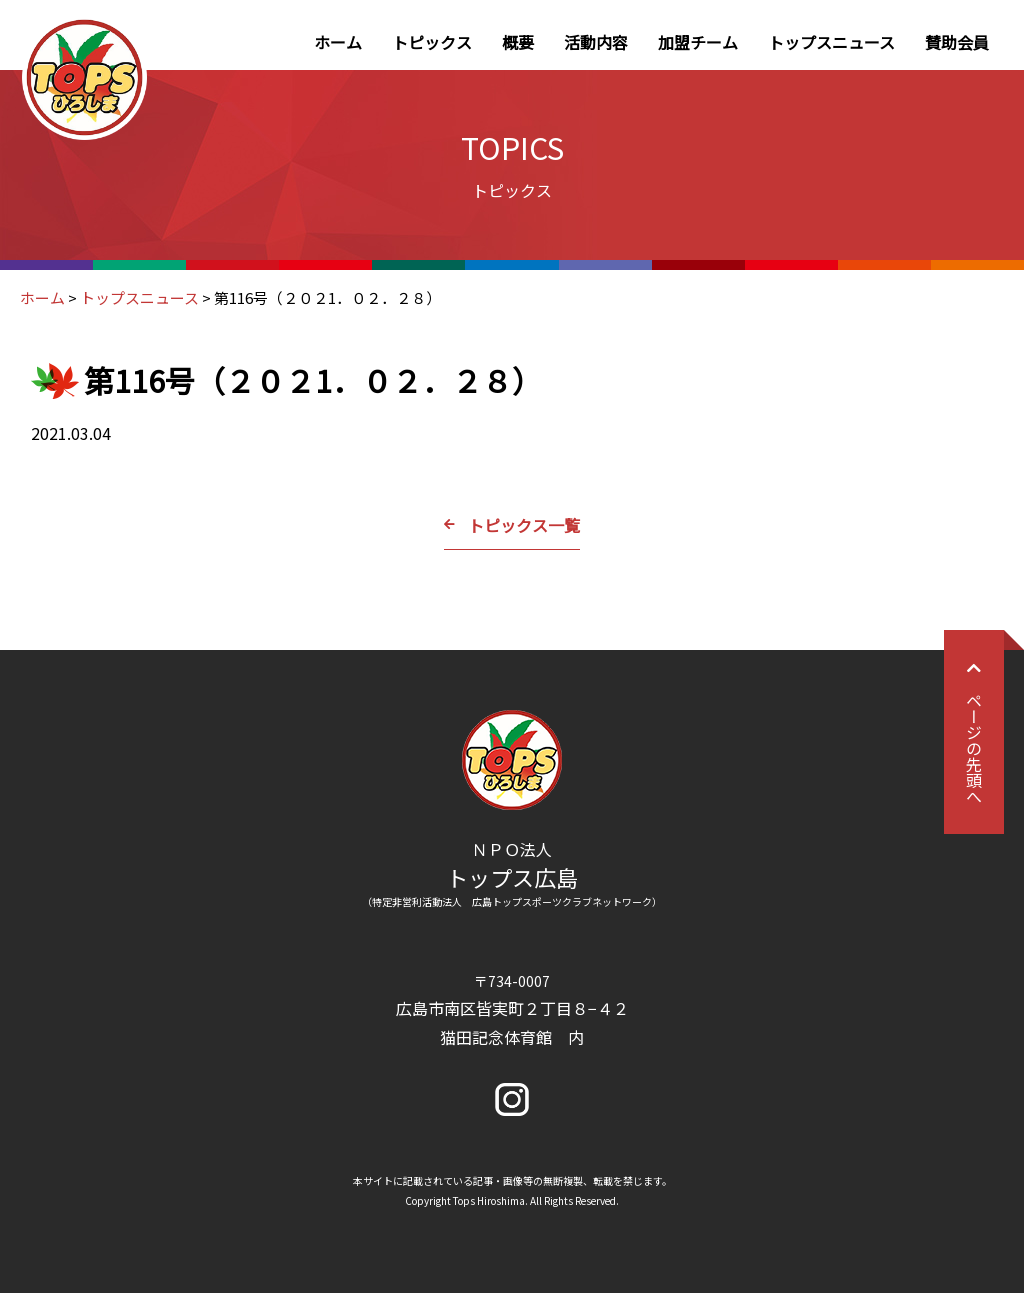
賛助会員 (957, 42)
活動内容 (596, 42)
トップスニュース (831, 42)
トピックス (432, 42)
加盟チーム (698, 42)
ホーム (338, 42)
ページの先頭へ (974, 732)
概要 (518, 42)
